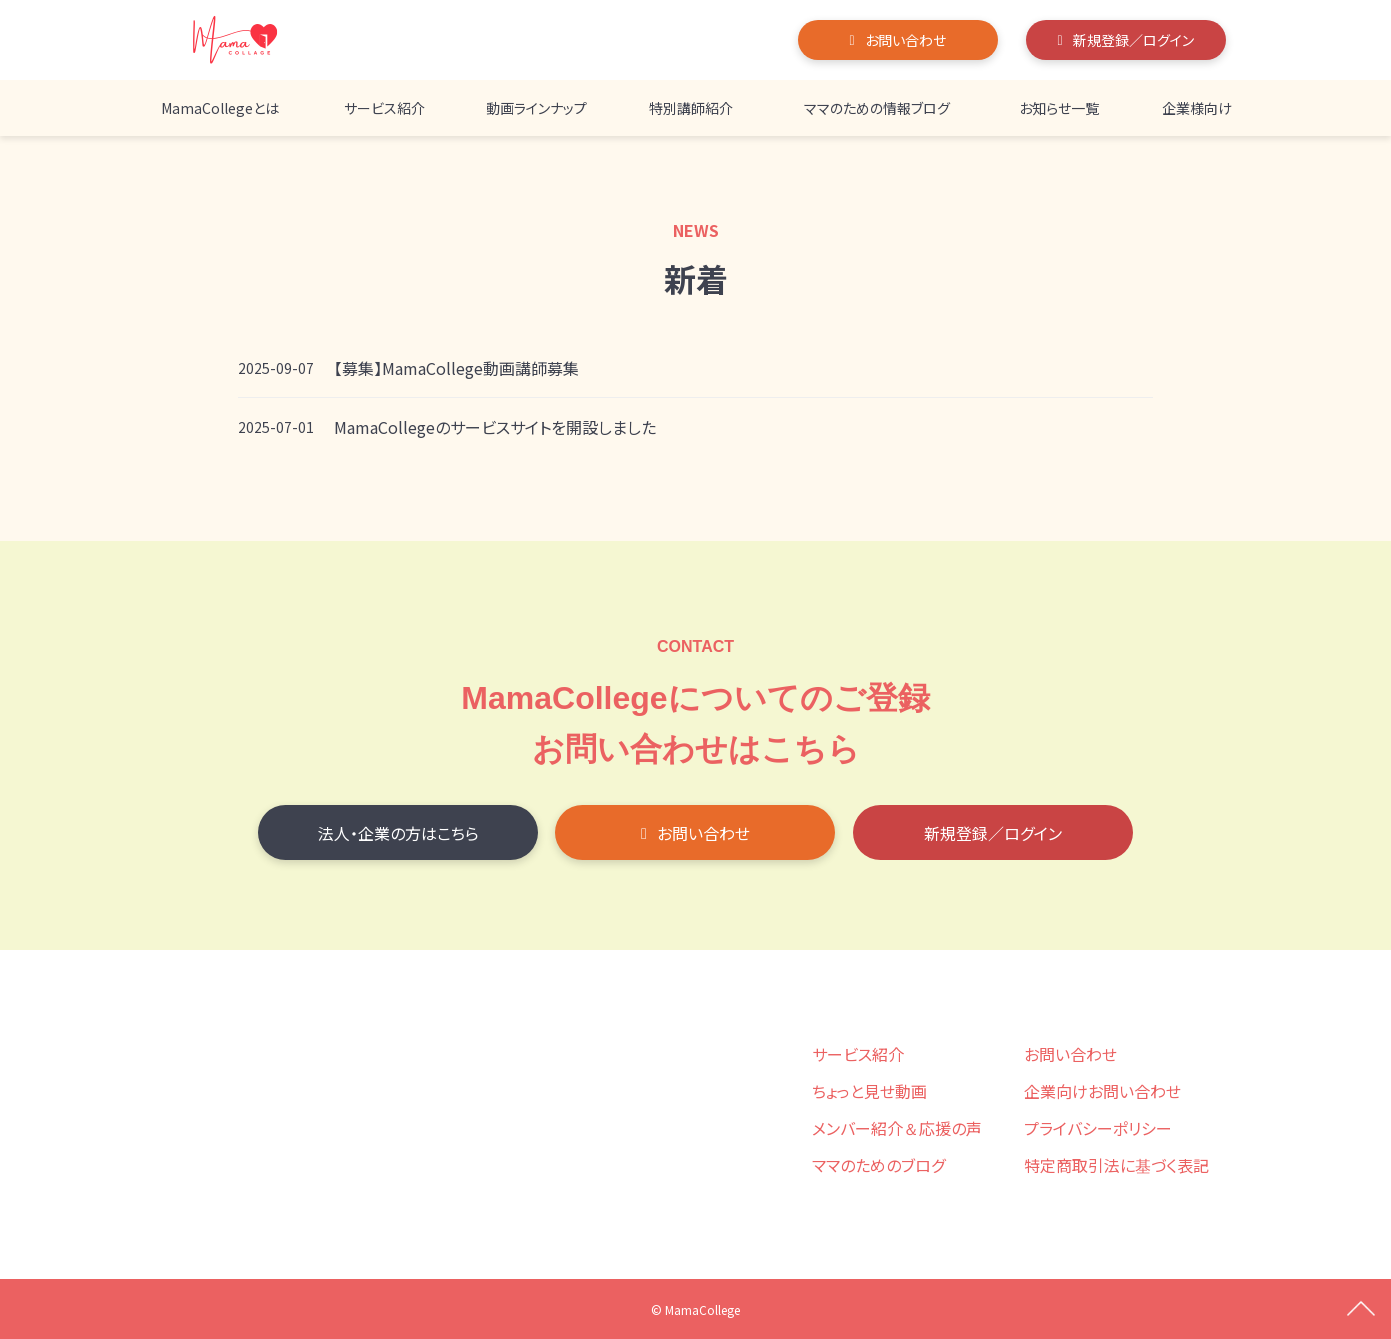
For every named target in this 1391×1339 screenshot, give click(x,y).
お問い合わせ (905, 40)
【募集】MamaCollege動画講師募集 (456, 368)
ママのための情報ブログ (877, 108)
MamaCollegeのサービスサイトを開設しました (495, 427)
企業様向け (1197, 108)
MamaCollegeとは (220, 108)
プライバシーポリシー (1098, 1128)
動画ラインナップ (536, 108)
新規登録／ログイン (1133, 40)
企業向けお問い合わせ (1102, 1091)
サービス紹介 (384, 108)
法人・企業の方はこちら (398, 833)
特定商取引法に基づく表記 (1116, 1165)
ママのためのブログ (878, 1165)
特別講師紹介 (691, 108)
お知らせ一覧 (1059, 108)
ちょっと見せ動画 (869, 1091)
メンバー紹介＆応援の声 (897, 1128)
